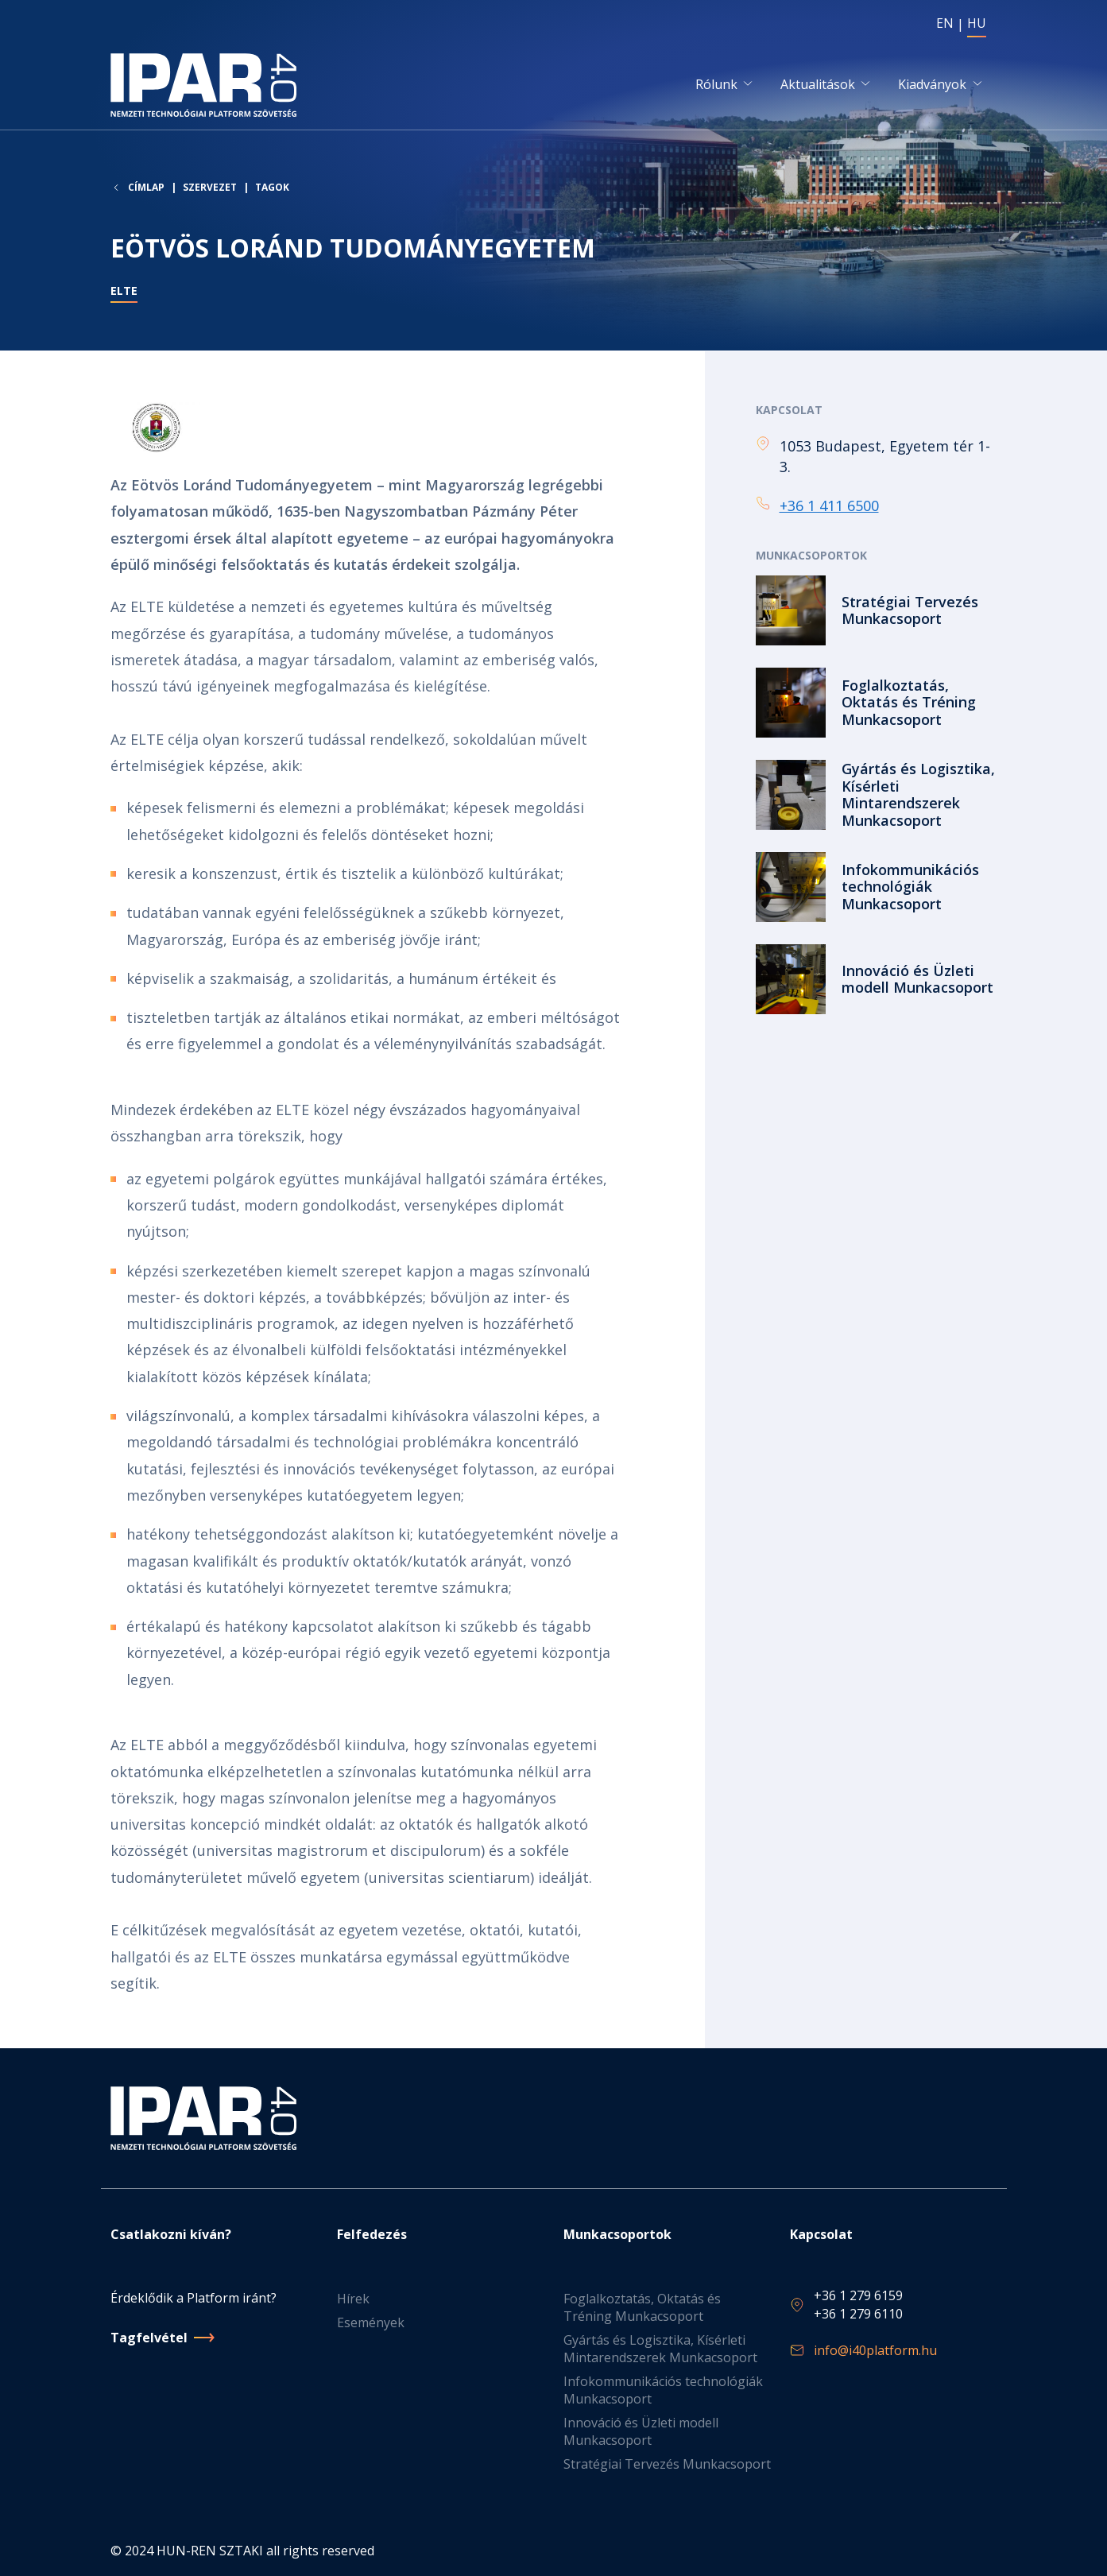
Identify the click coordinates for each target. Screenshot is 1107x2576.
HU (976, 23)
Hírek (353, 2299)
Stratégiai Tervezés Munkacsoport (667, 2464)
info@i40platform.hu (875, 2351)
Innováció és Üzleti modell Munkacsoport (640, 2432)
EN (945, 23)
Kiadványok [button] (932, 85)
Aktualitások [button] (817, 85)
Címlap (146, 189)
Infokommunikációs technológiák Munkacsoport (663, 2390)
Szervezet (210, 189)
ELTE (123, 292)
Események (370, 2323)
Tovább (876, 612)
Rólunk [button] (716, 85)
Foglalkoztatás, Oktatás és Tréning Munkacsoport (642, 2308)
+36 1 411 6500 (829, 506)
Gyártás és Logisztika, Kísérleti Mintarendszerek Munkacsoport (660, 2349)
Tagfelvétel (149, 2337)
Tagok (272, 189)
